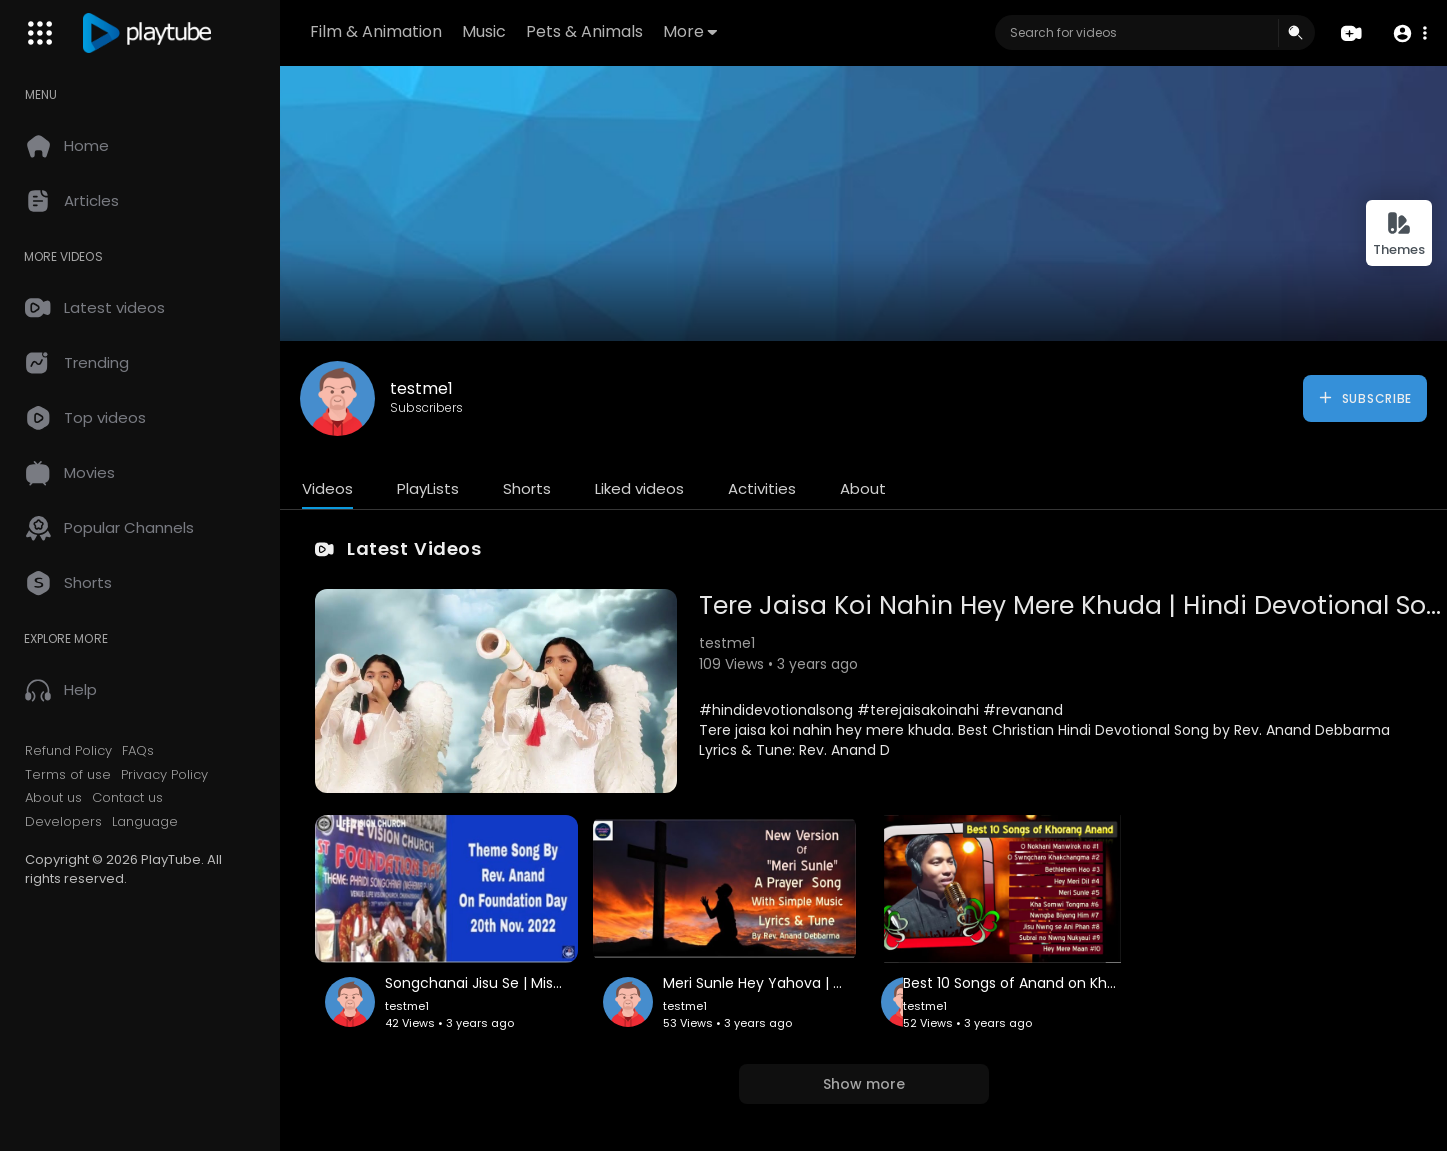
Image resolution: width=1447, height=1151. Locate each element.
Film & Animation (376, 31)
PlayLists (428, 488)
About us (53, 798)
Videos (327, 488)
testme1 (421, 388)
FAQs (138, 751)
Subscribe (1364, 398)
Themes (1399, 234)
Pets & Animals (584, 31)
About (863, 488)
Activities (762, 488)
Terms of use (68, 775)
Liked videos (639, 488)
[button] (1409, 33)
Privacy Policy (164, 775)
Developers (63, 822)
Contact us (127, 798)
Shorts (527, 488)
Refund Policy (68, 751)
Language (145, 822)
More (690, 31)
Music (484, 31)
